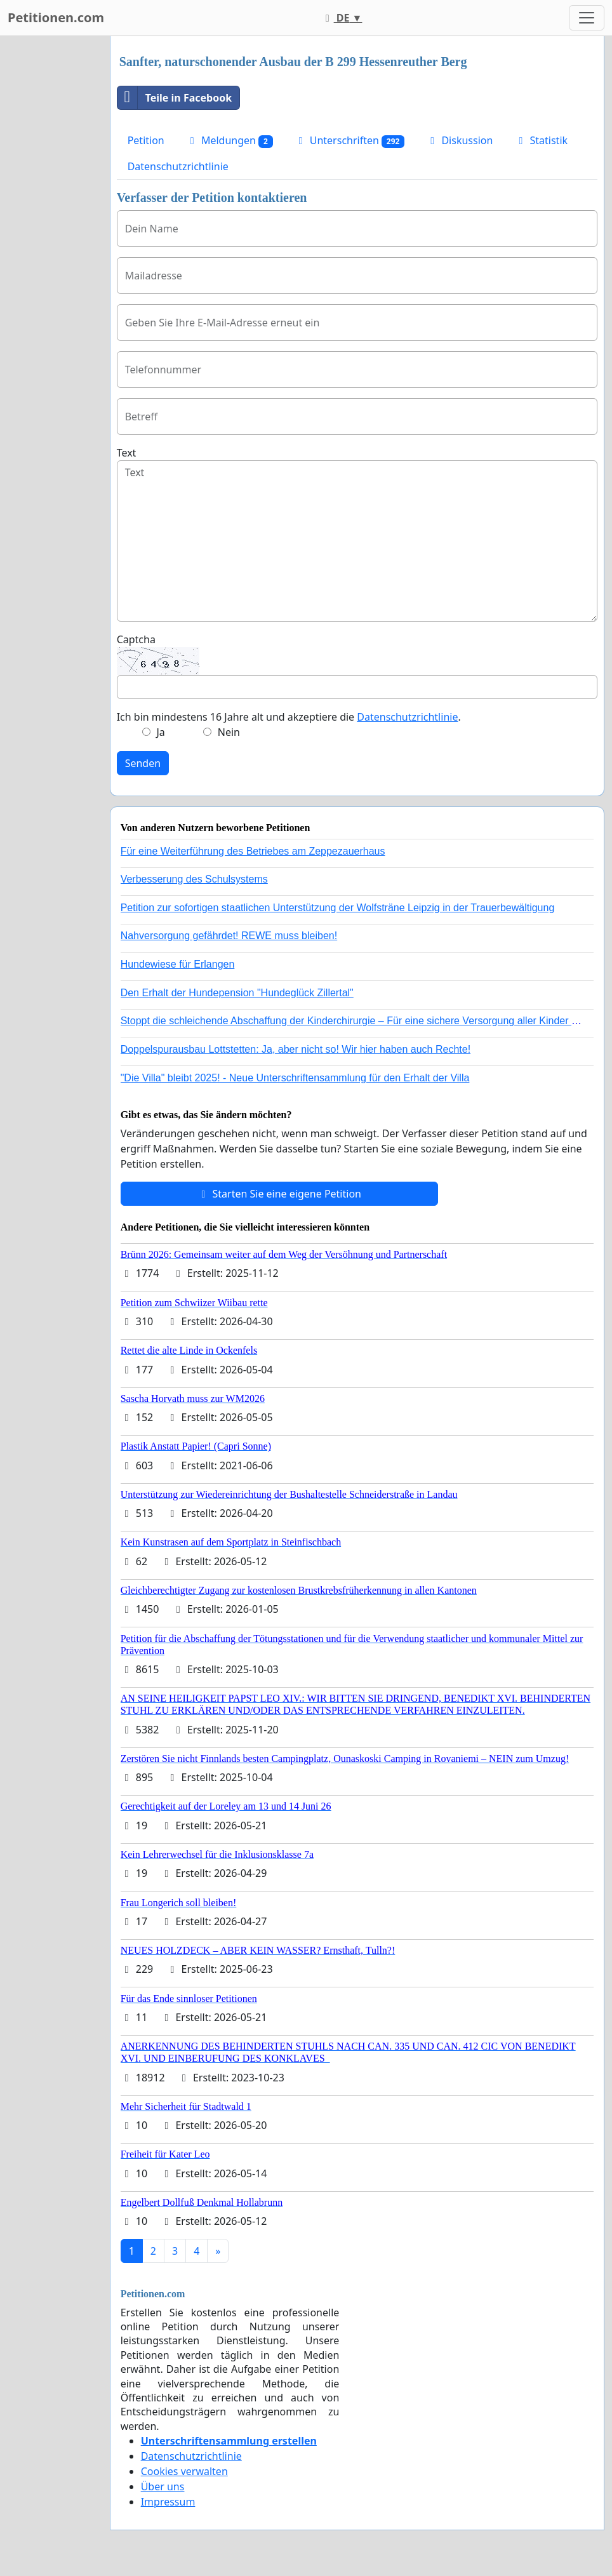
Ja (160, 732)
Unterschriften (350, 140)
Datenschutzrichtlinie (178, 166)
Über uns (163, 2486)
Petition (146, 140)
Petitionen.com (56, 17)
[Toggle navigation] (586, 17)
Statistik (541, 140)
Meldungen (229, 140)
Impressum (168, 2502)
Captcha (136, 639)
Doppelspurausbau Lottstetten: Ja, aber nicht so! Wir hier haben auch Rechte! (295, 1049)
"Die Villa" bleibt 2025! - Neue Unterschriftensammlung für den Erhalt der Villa (295, 1077)
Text (126, 453)
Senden (143, 763)
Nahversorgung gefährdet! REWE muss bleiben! (229, 935)
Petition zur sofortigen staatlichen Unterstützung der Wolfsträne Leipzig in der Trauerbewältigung (338, 907)
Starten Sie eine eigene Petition (279, 1194)
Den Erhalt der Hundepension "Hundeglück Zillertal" (237, 992)
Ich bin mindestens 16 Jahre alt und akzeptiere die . (289, 717)
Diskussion (459, 140)
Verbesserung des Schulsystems (194, 879)
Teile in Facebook (174, 97)
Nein (229, 732)
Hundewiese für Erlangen (178, 964)
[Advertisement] (51, 226)
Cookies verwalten (184, 2471)
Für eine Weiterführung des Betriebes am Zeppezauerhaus (253, 851)
